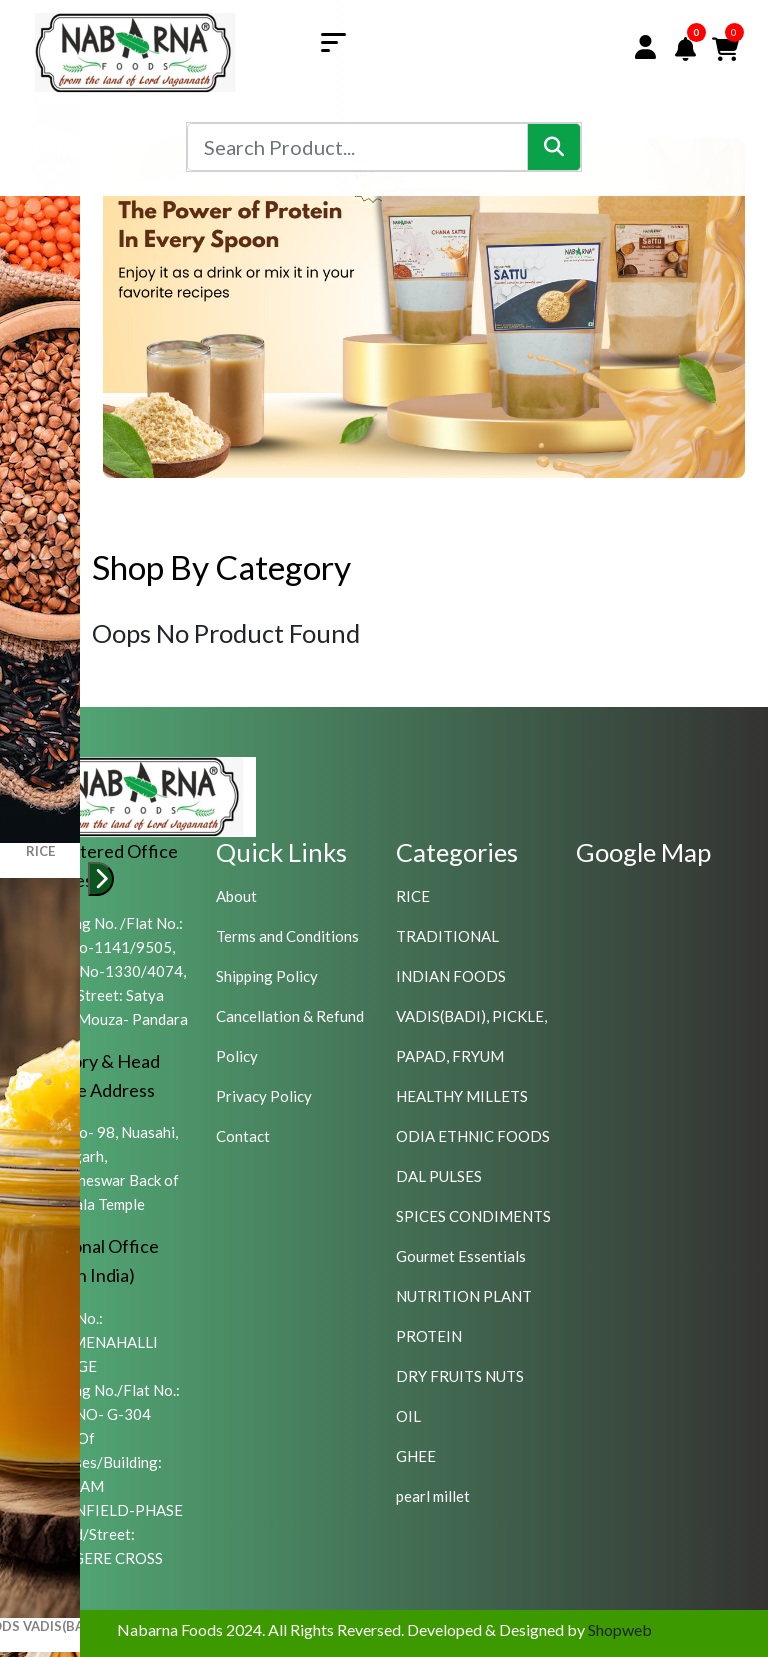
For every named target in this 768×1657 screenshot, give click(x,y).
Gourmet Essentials (461, 1256)
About (236, 896)
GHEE (416, 1456)
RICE (413, 896)
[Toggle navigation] (341, 40)
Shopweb (620, 1629)
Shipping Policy (267, 976)
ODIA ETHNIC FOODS (473, 1136)
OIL (408, 1416)
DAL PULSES (439, 1176)
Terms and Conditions (287, 936)
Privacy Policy (264, 1096)
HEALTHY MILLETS (462, 1096)
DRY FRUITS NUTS (460, 1376)
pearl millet (433, 1496)
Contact (243, 1136)
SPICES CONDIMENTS (473, 1216)
